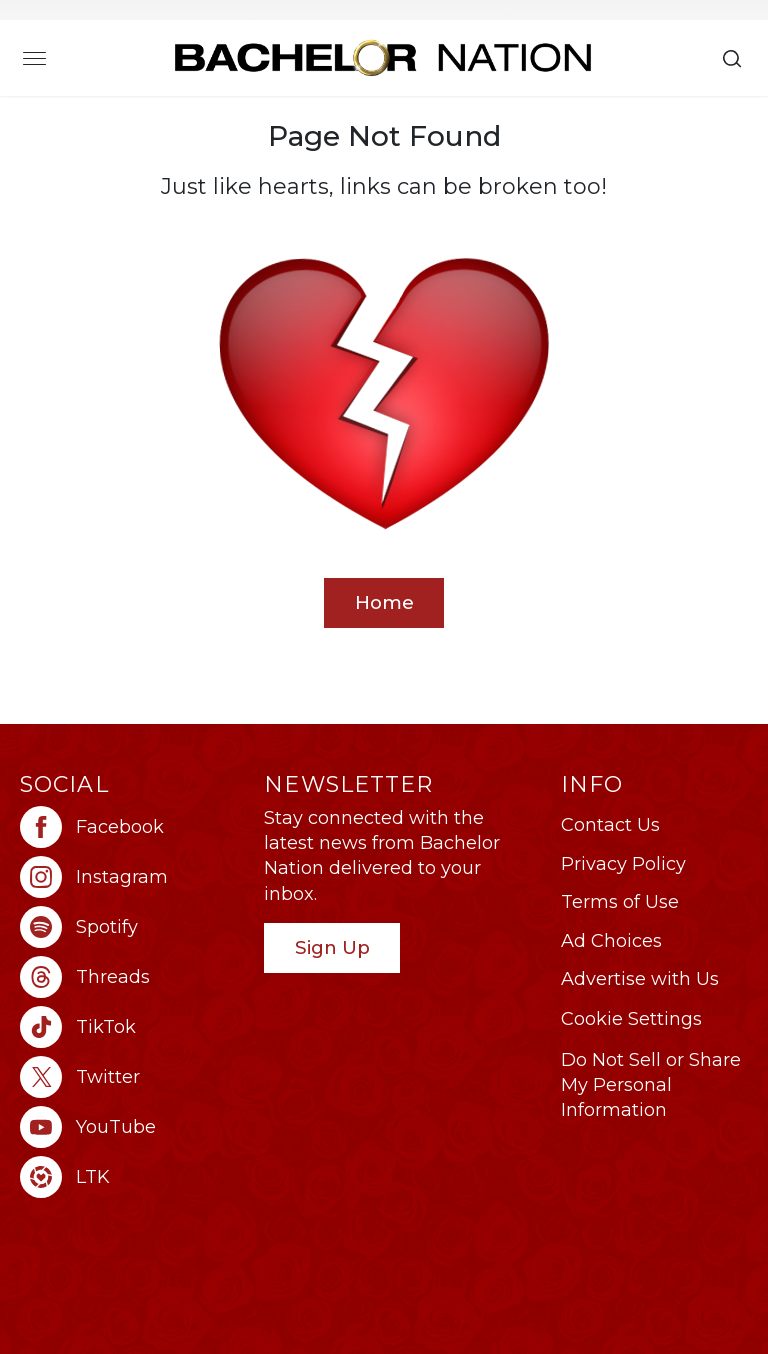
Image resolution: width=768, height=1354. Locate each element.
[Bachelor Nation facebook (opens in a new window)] (132, 827)
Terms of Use (620, 902)
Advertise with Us (640, 979)
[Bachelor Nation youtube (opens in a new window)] (132, 1127)
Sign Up (332, 947)
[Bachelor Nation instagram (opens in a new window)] (132, 877)
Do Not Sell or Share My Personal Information (651, 1085)
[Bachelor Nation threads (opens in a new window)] (132, 977)
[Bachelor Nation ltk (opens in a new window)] (132, 1177)
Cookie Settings (631, 1019)
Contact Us (610, 825)
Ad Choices (611, 941)
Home (384, 602)
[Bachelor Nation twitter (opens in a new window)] (132, 1077)
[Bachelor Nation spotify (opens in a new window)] (132, 927)
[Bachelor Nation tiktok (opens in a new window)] (132, 1027)
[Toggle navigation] (34, 58)
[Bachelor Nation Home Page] (383, 57)
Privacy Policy (623, 864)
